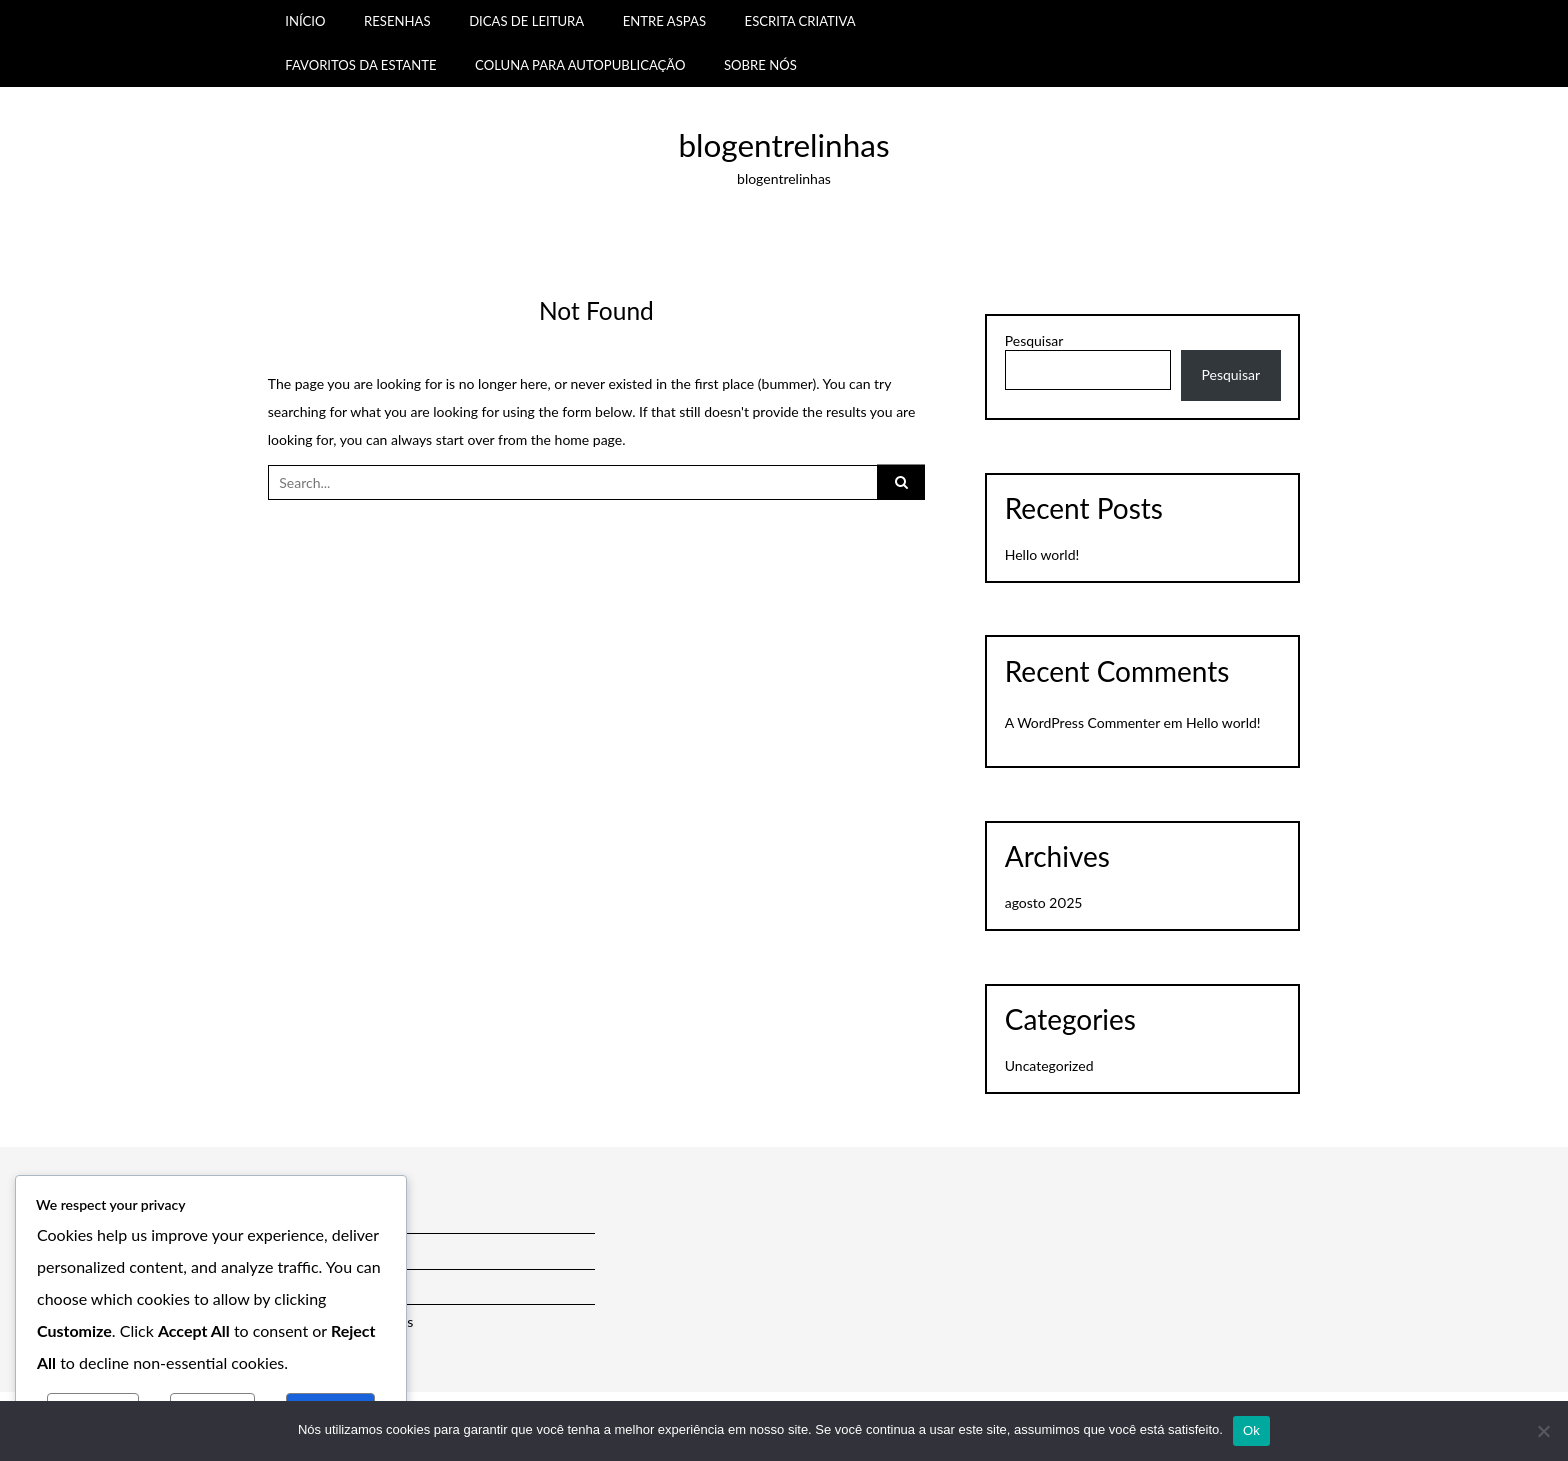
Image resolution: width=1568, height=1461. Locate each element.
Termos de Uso (313, 1250)
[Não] (1543, 1431)
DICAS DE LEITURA (526, 21)
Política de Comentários (341, 1321)
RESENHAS (397, 21)
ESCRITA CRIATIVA (800, 21)
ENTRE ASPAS (664, 21)
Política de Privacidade (337, 1215)
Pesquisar (1034, 341)
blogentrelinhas (783, 145)
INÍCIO (305, 21)
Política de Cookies (326, 1285)
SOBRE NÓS (760, 65)
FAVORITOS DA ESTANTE (360, 65)
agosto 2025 (1043, 902)
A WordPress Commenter (1082, 722)
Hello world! (1042, 554)
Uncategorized (1049, 1065)
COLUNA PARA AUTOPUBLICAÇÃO (580, 65)
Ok (1251, 1430)
